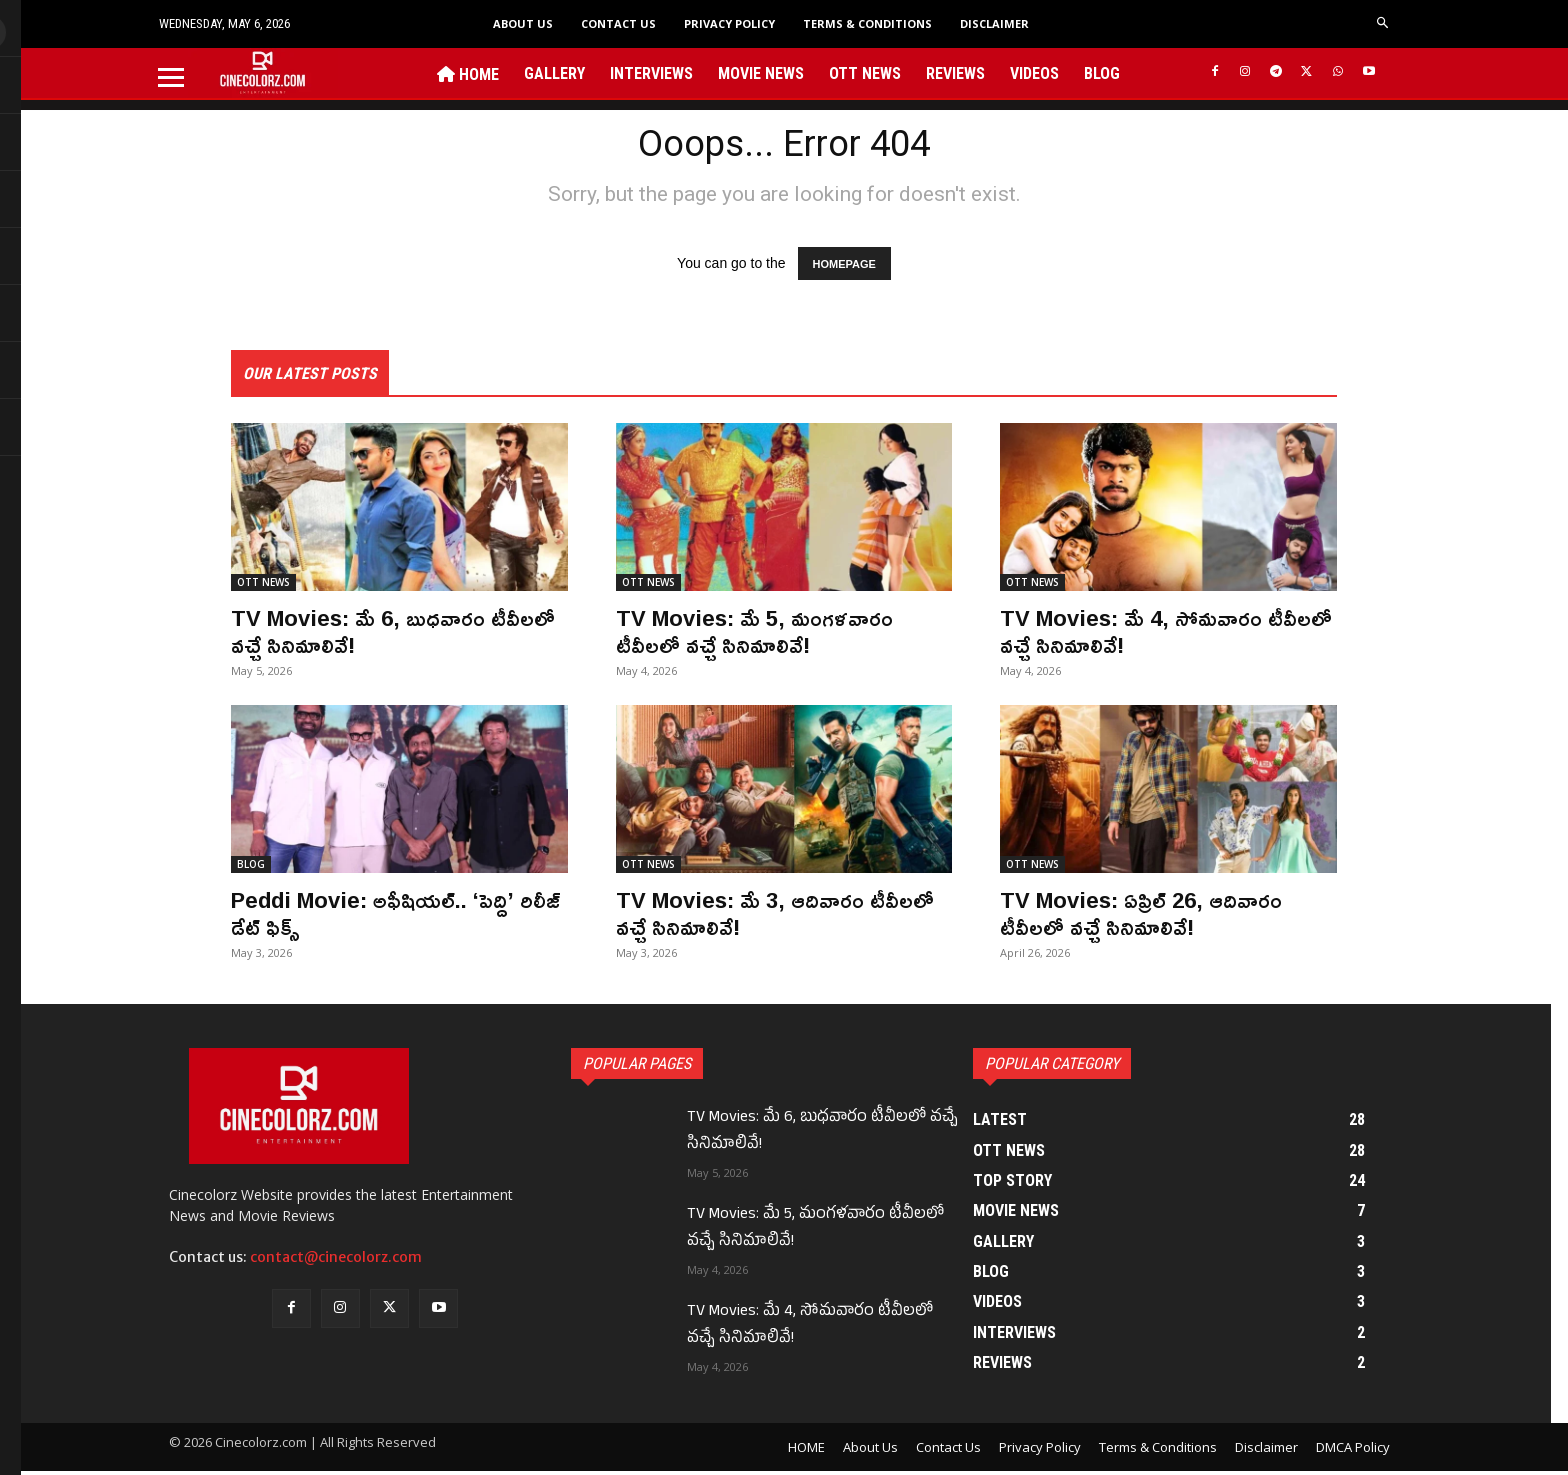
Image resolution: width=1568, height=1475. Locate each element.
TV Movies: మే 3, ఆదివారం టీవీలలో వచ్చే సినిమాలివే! (748, 917)
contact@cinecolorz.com (336, 1261)
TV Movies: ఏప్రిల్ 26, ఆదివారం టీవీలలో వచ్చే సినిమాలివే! (1150, 917)
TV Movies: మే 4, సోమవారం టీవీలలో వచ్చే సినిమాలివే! (1140, 635)
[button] (1383, 23)
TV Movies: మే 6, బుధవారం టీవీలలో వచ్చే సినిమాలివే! (366, 635)
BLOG (251, 869)
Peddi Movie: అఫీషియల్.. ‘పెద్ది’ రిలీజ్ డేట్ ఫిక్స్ (384, 917)
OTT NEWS (263, 587)
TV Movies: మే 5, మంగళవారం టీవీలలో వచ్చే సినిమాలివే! (764, 635)
